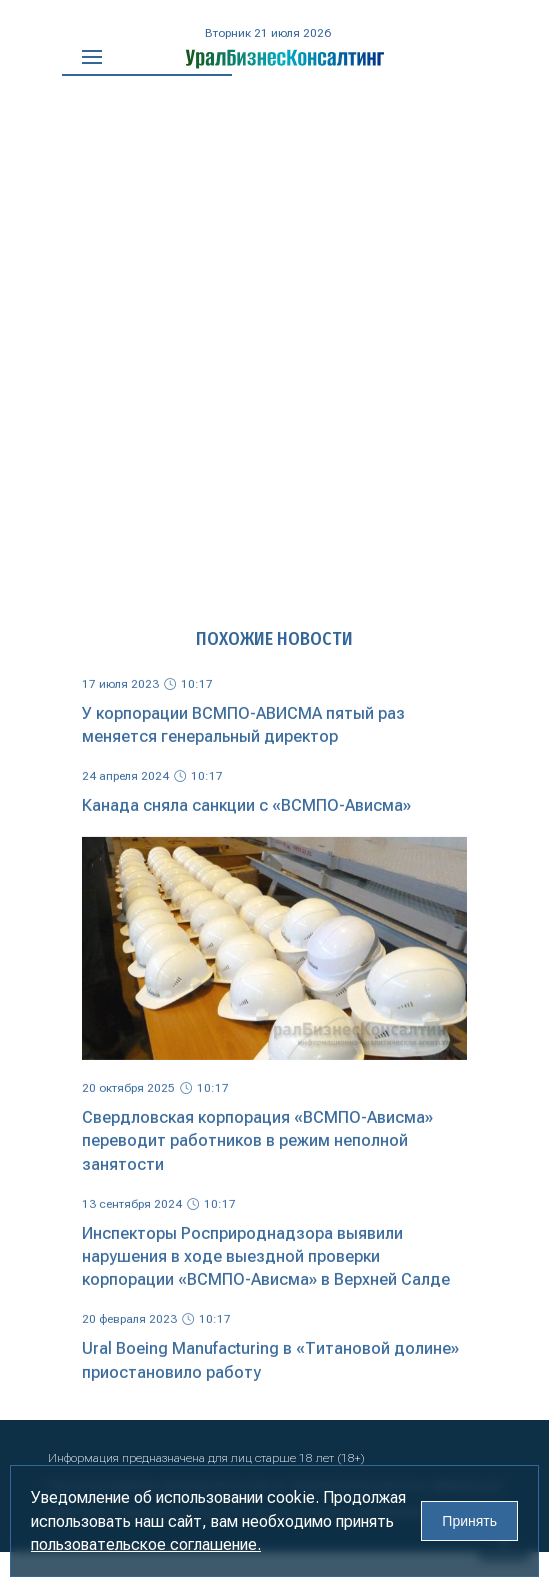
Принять (469, 1521)
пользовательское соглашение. (146, 1544)
